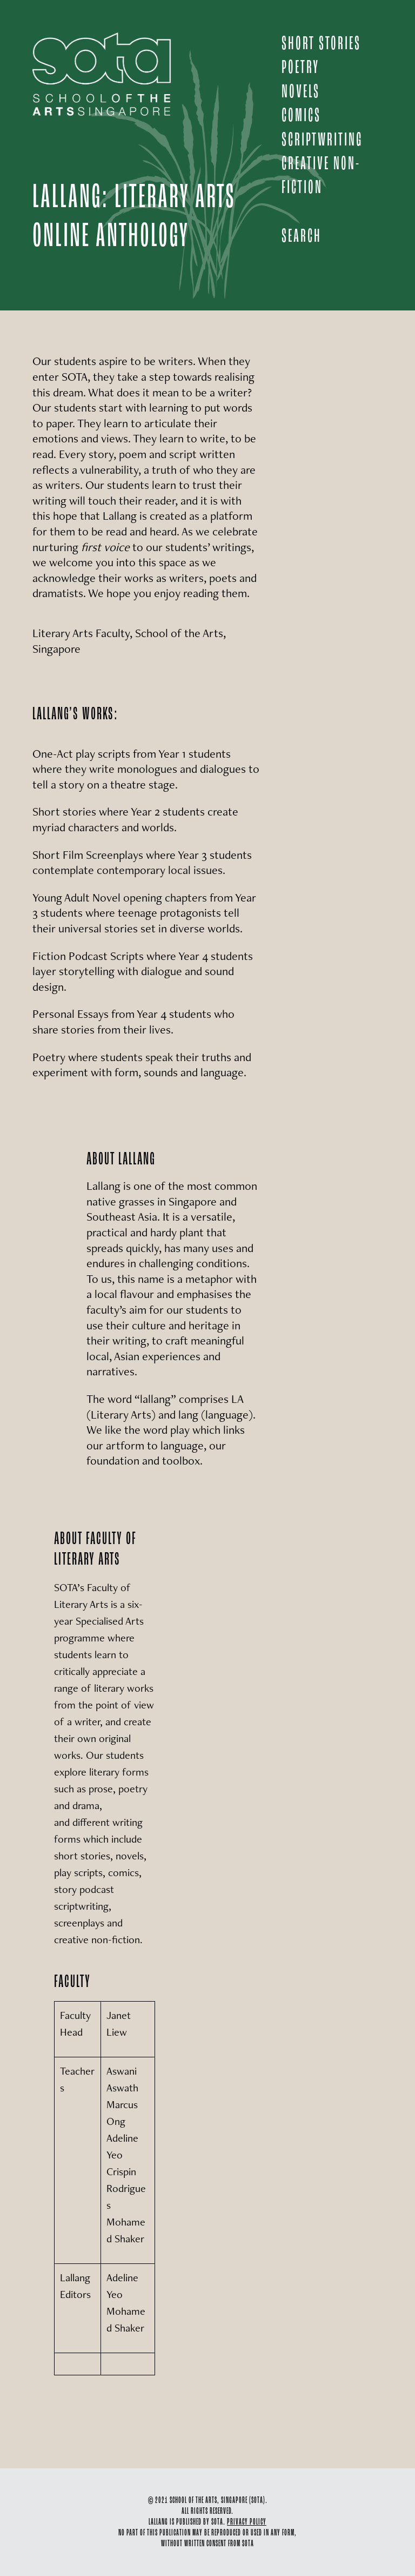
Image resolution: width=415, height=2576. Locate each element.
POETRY (300, 68)
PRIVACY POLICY (246, 2522)
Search (302, 237)
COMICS (301, 116)
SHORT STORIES (321, 44)
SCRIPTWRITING (322, 140)
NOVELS (301, 92)
